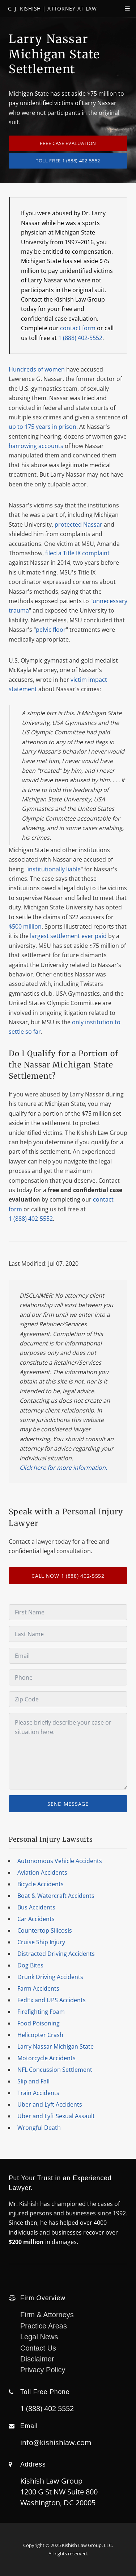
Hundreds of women (37, 369)
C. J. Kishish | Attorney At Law (52, 8)
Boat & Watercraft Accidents (55, 1896)
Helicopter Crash (40, 2035)
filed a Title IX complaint (77, 553)
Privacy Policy (42, 2370)
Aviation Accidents (42, 1872)
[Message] (68, 1751)
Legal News (39, 2337)
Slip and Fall (33, 2081)
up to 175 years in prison (42, 427)
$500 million (25, 926)
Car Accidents (36, 1919)
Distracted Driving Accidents (56, 1954)
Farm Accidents (38, 1988)
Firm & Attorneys (47, 2315)
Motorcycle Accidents (46, 2058)
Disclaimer (37, 2359)
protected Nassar (78, 524)
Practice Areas (43, 2326)
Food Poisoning (38, 2023)
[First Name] (68, 1612)
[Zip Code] (68, 1699)
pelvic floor (51, 630)
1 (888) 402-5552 (80, 338)
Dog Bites (30, 1965)
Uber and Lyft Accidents (49, 2104)
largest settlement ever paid (68, 936)
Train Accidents (38, 2093)
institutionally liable (54, 869)
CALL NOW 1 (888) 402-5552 (68, 1575)
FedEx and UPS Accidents (51, 2000)
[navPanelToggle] (121, 11)
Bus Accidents (36, 1907)
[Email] (68, 1656)
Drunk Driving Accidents (50, 1977)
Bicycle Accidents (40, 1884)
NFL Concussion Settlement (54, 2070)
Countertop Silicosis (44, 1930)
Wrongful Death (39, 2128)
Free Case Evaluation (68, 143)
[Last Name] (68, 1634)
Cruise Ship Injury (41, 1942)
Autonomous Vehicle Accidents (59, 1861)
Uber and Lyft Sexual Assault (56, 2116)
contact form (77, 328)
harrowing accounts (36, 446)
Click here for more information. (63, 1468)
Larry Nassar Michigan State (55, 2046)
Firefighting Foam (41, 2012)
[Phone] (68, 1677)
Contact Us (38, 2348)
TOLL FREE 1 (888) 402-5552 (68, 160)
